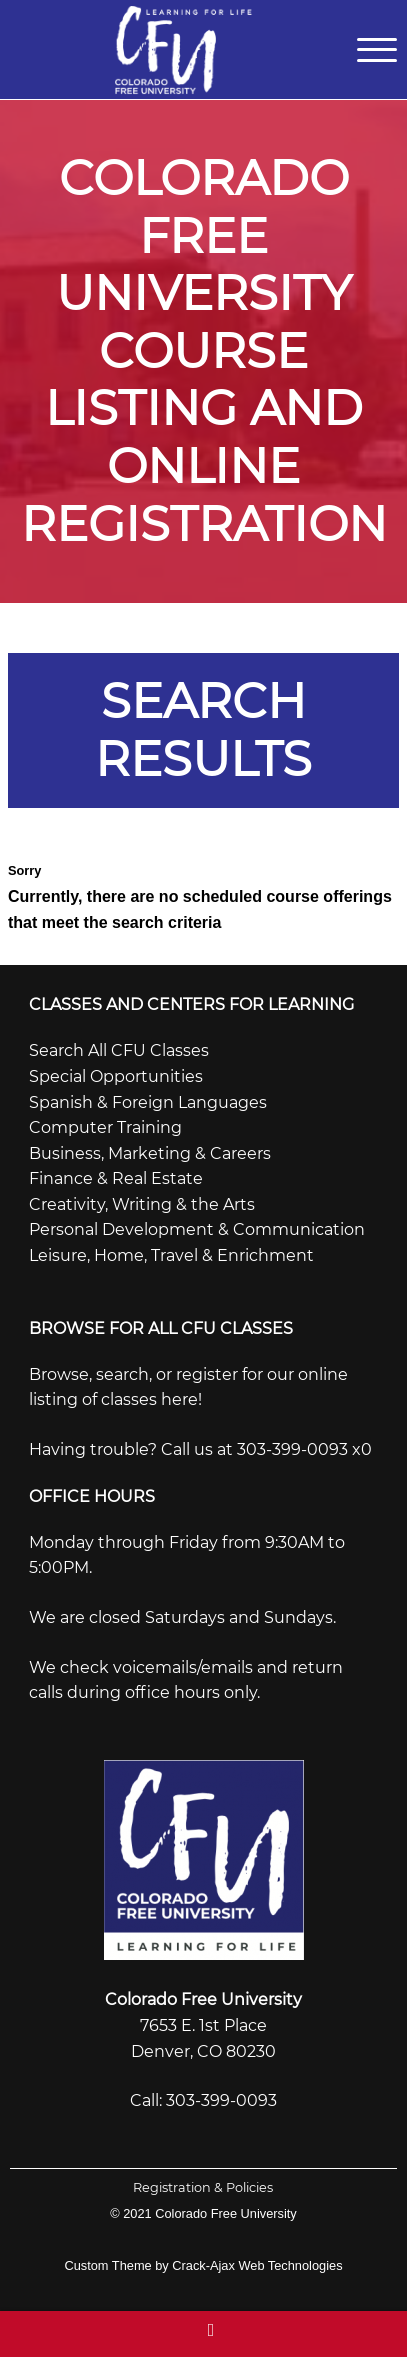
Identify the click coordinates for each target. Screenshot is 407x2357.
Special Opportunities (116, 1076)
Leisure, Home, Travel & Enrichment (171, 1255)
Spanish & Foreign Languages (148, 1102)
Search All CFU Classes (119, 1050)
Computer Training (105, 1127)
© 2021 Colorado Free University (203, 2213)
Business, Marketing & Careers (150, 1153)
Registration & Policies (203, 2187)
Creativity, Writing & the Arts (142, 1204)
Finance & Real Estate (116, 1178)
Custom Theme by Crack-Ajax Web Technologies (203, 2265)
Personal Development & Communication (197, 1229)
